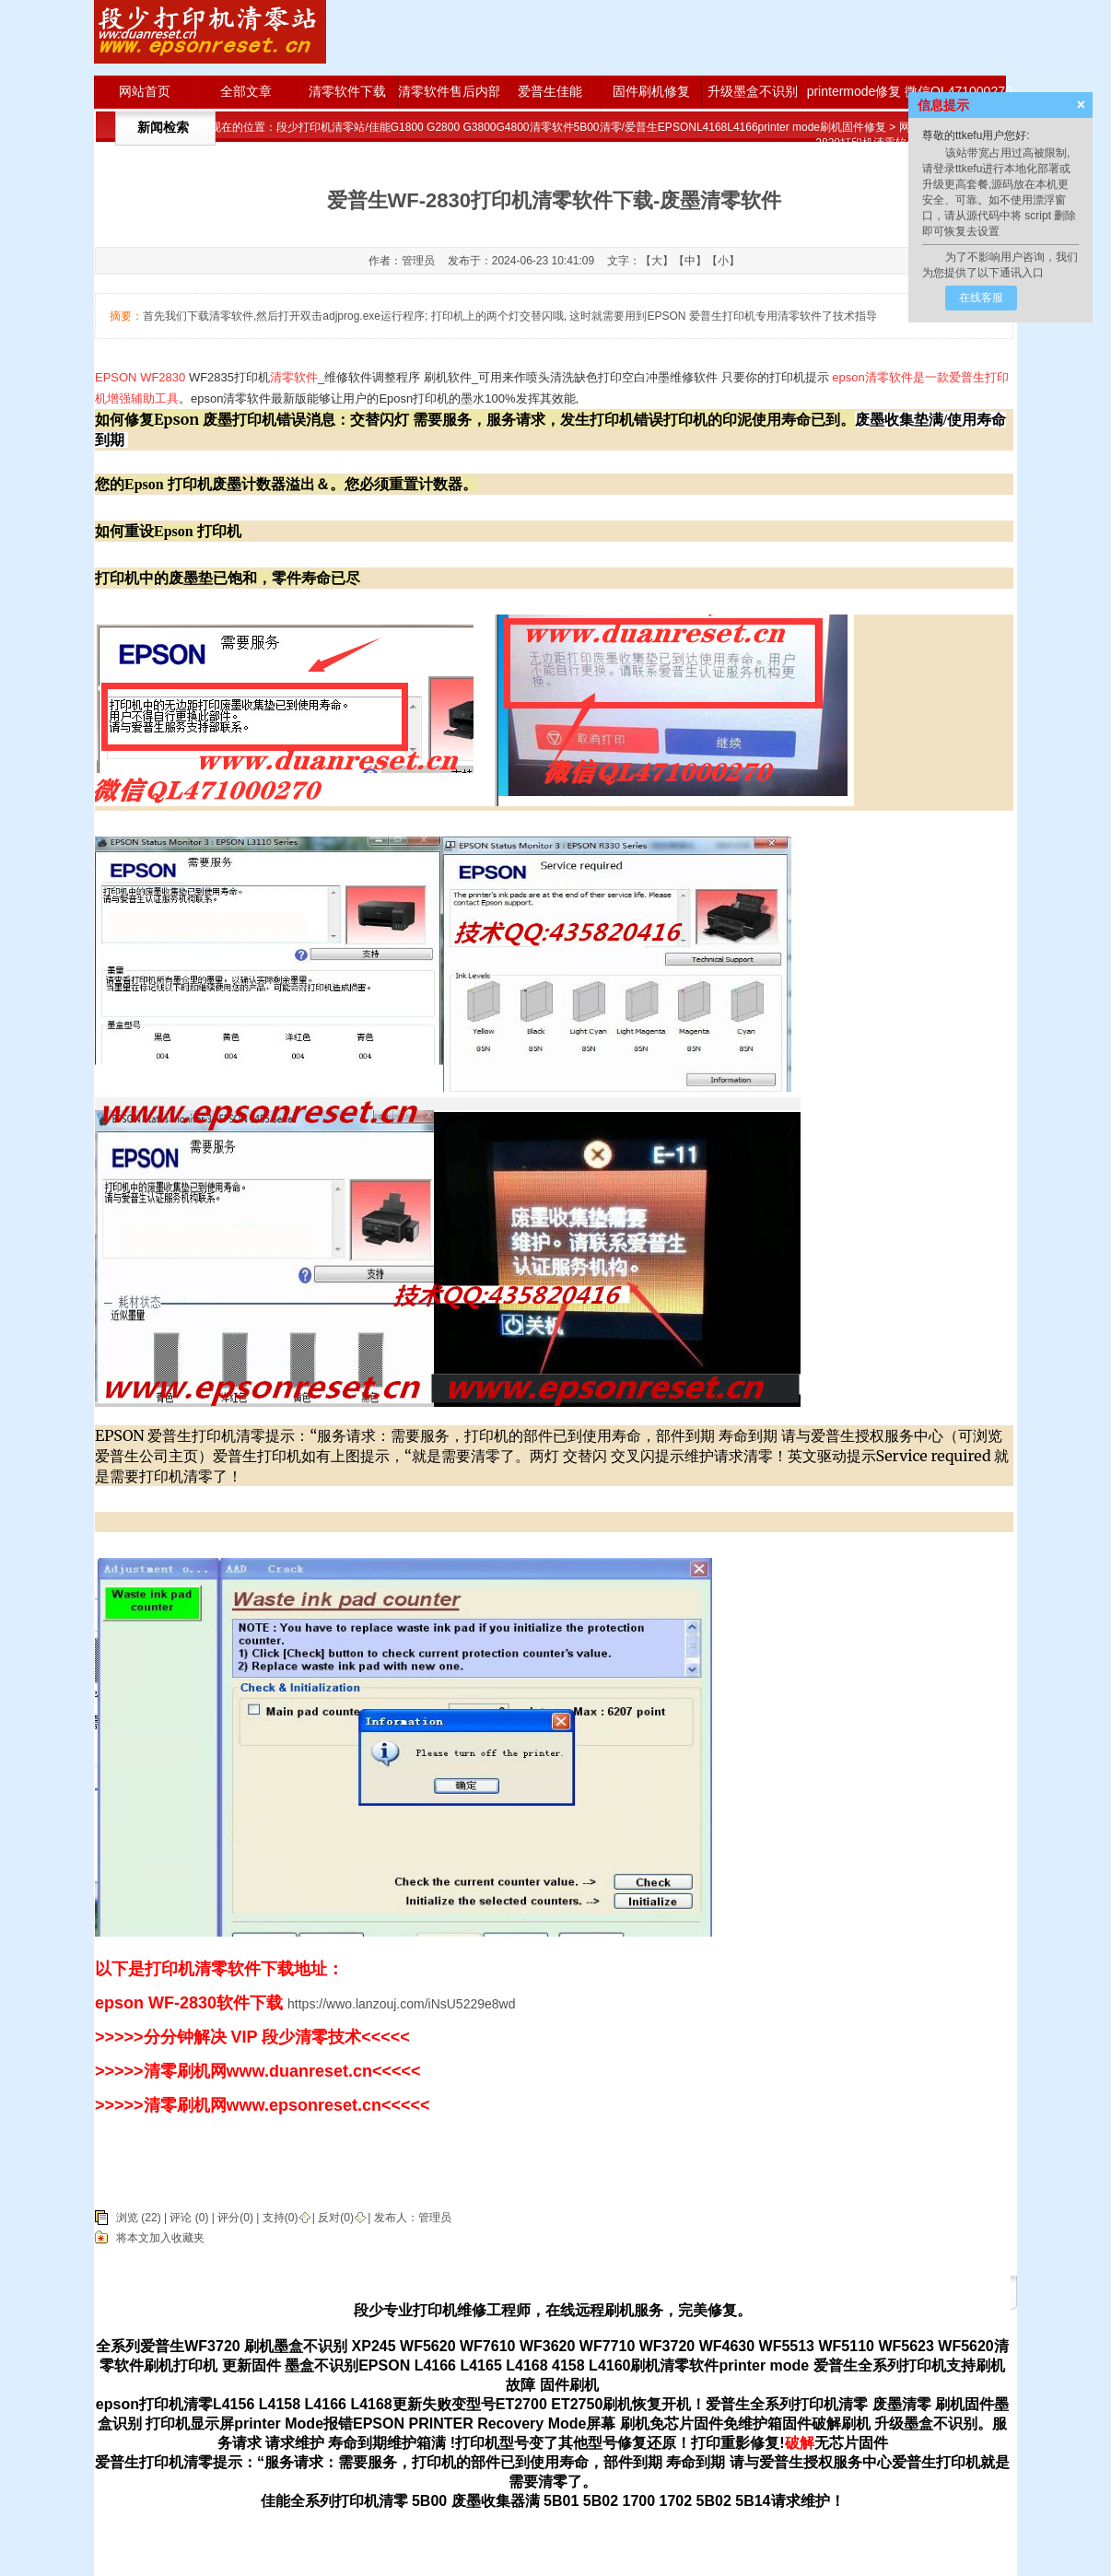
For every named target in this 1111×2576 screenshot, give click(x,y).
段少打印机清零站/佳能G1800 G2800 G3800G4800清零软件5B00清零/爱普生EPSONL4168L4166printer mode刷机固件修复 (581, 127)
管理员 (434, 2217)
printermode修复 (854, 91)
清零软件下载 (347, 91)
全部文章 (246, 91)
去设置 (983, 231)
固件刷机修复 (651, 91)
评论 (181, 2217)
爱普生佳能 (550, 91)
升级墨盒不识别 (753, 91)
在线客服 (981, 297)
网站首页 (144, 91)
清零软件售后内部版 (448, 91)
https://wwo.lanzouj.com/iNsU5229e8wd (401, 2003)
